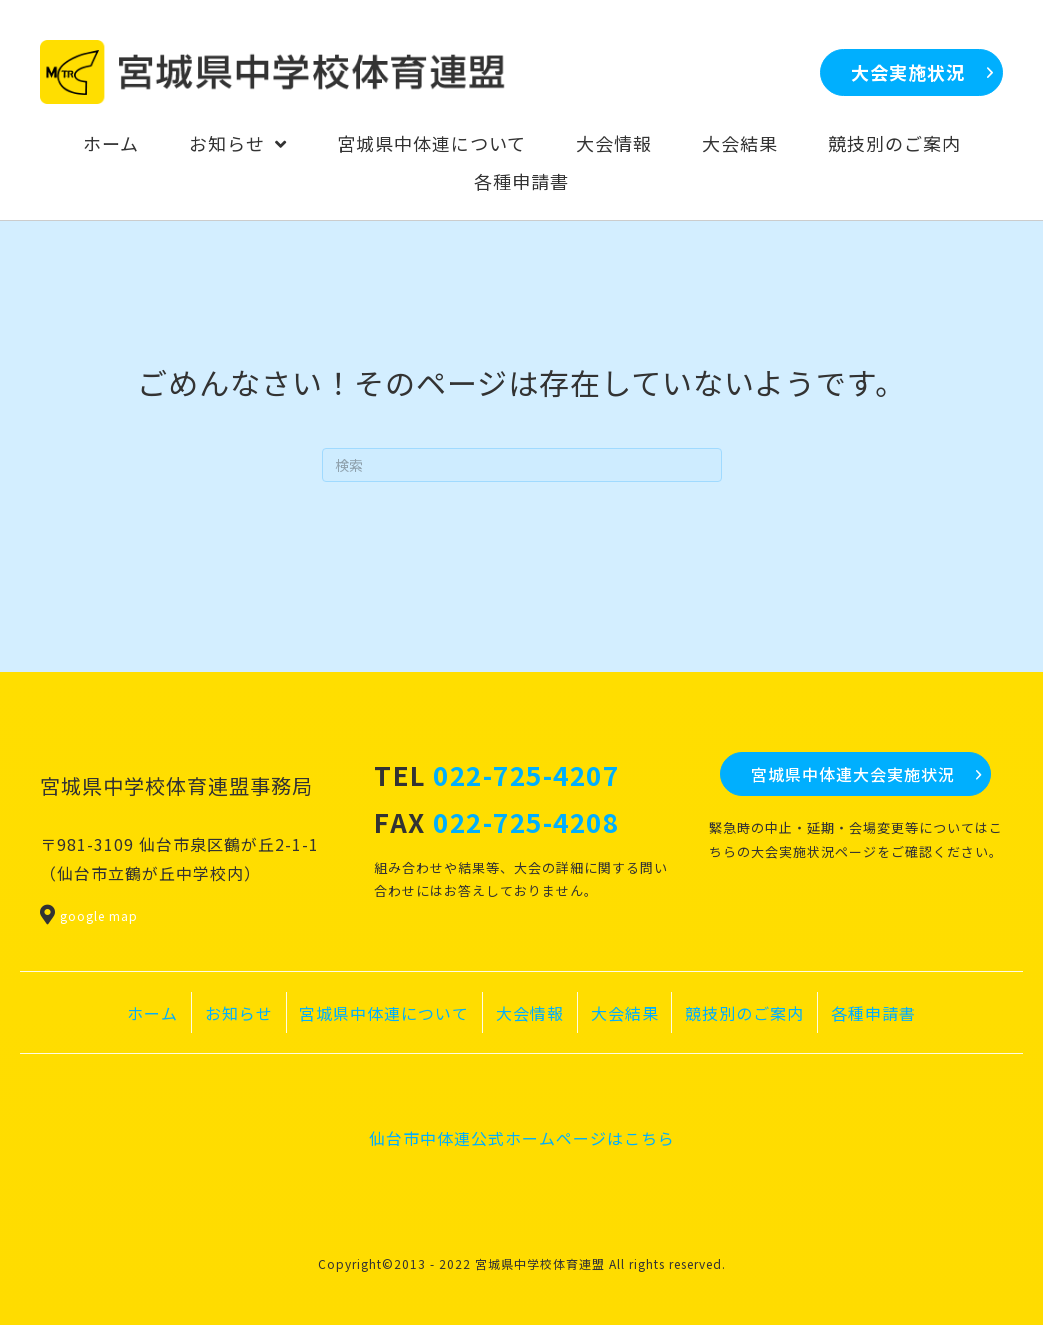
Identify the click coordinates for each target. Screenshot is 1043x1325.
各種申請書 (873, 1013)
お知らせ (239, 1013)
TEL (496, 774)
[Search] (522, 465)
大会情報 (530, 1013)
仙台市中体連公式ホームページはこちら (522, 1138)
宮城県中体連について (384, 1013)
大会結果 (625, 1013)
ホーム (152, 1013)
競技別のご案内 (744, 1013)
